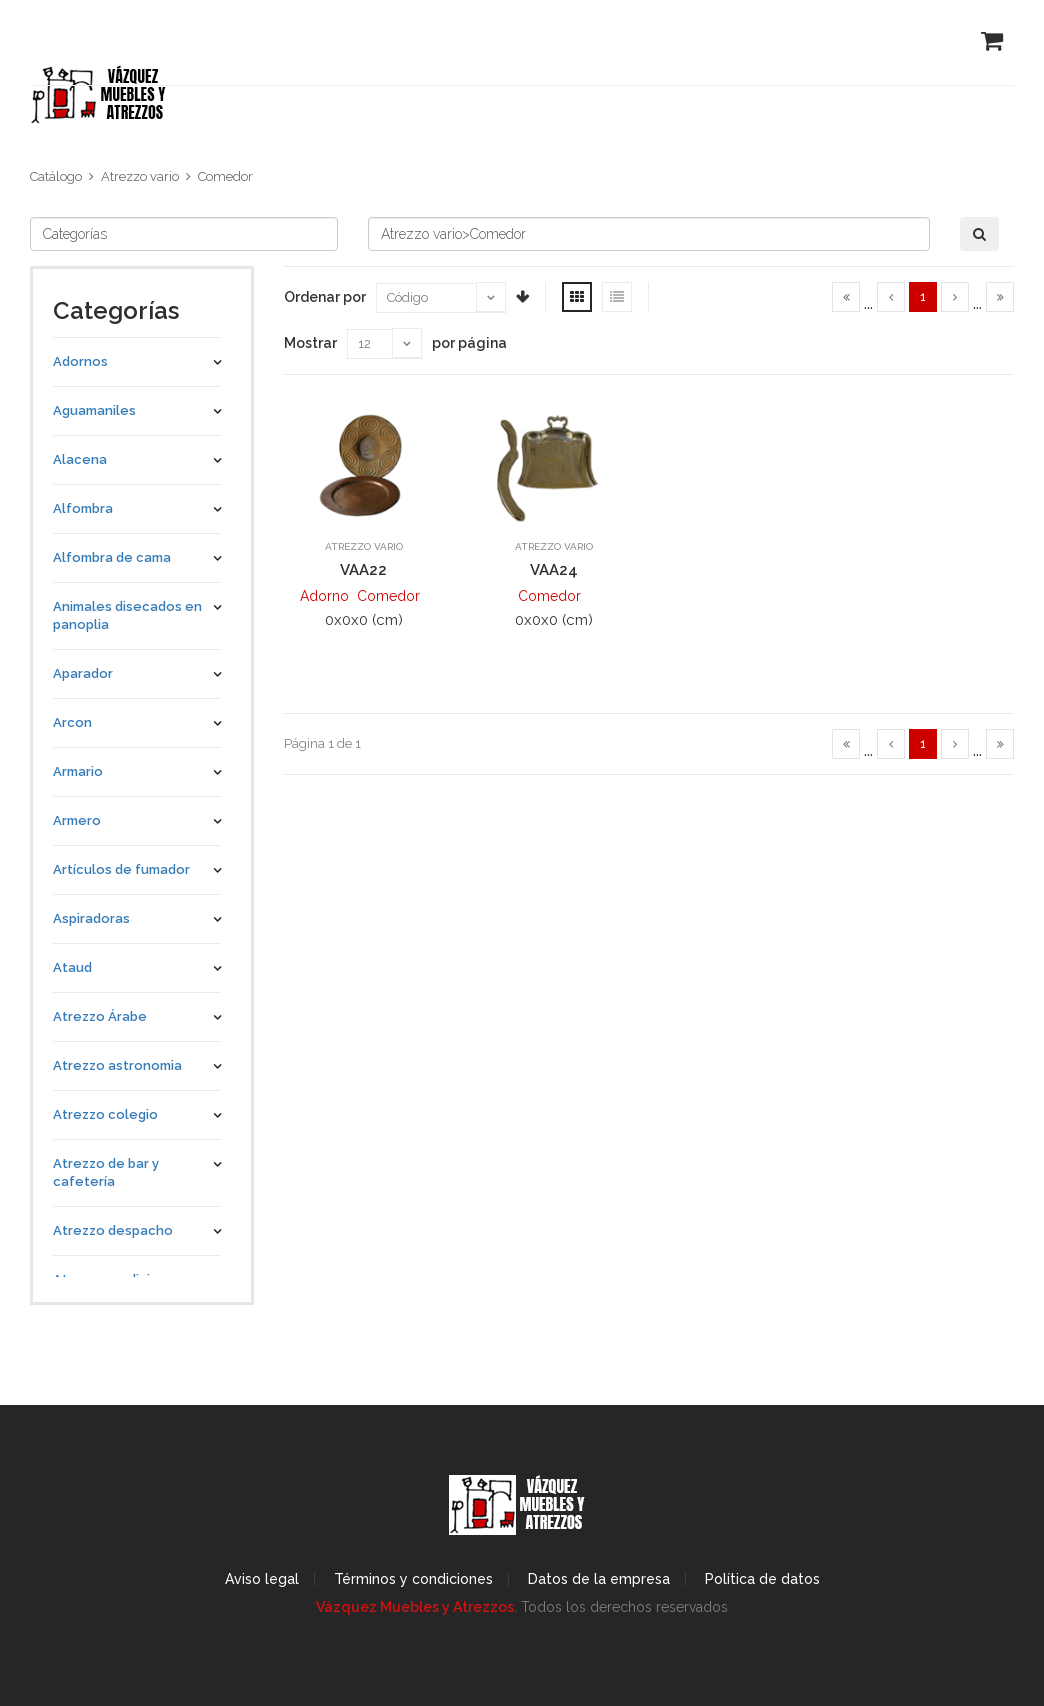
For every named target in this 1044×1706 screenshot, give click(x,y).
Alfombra (83, 508)
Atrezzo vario (140, 176)
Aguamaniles (94, 410)
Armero (77, 820)
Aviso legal (262, 1579)
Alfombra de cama (112, 557)
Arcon (72, 722)
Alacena (80, 459)
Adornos (80, 361)
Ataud (72, 967)
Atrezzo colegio (105, 1114)
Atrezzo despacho (113, 1230)
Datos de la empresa (599, 1579)
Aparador (83, 673)
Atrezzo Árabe (100, 1016)
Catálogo (56, 176)
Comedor (225, 176)
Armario (78, 771)
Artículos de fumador (121, 869)
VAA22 (363, 570)
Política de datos (762, 1579)
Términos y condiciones (413, 1579)
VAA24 (554, 570)
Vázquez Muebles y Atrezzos (415, 1607)
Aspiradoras (91, 918)
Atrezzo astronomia (117, 1065)
